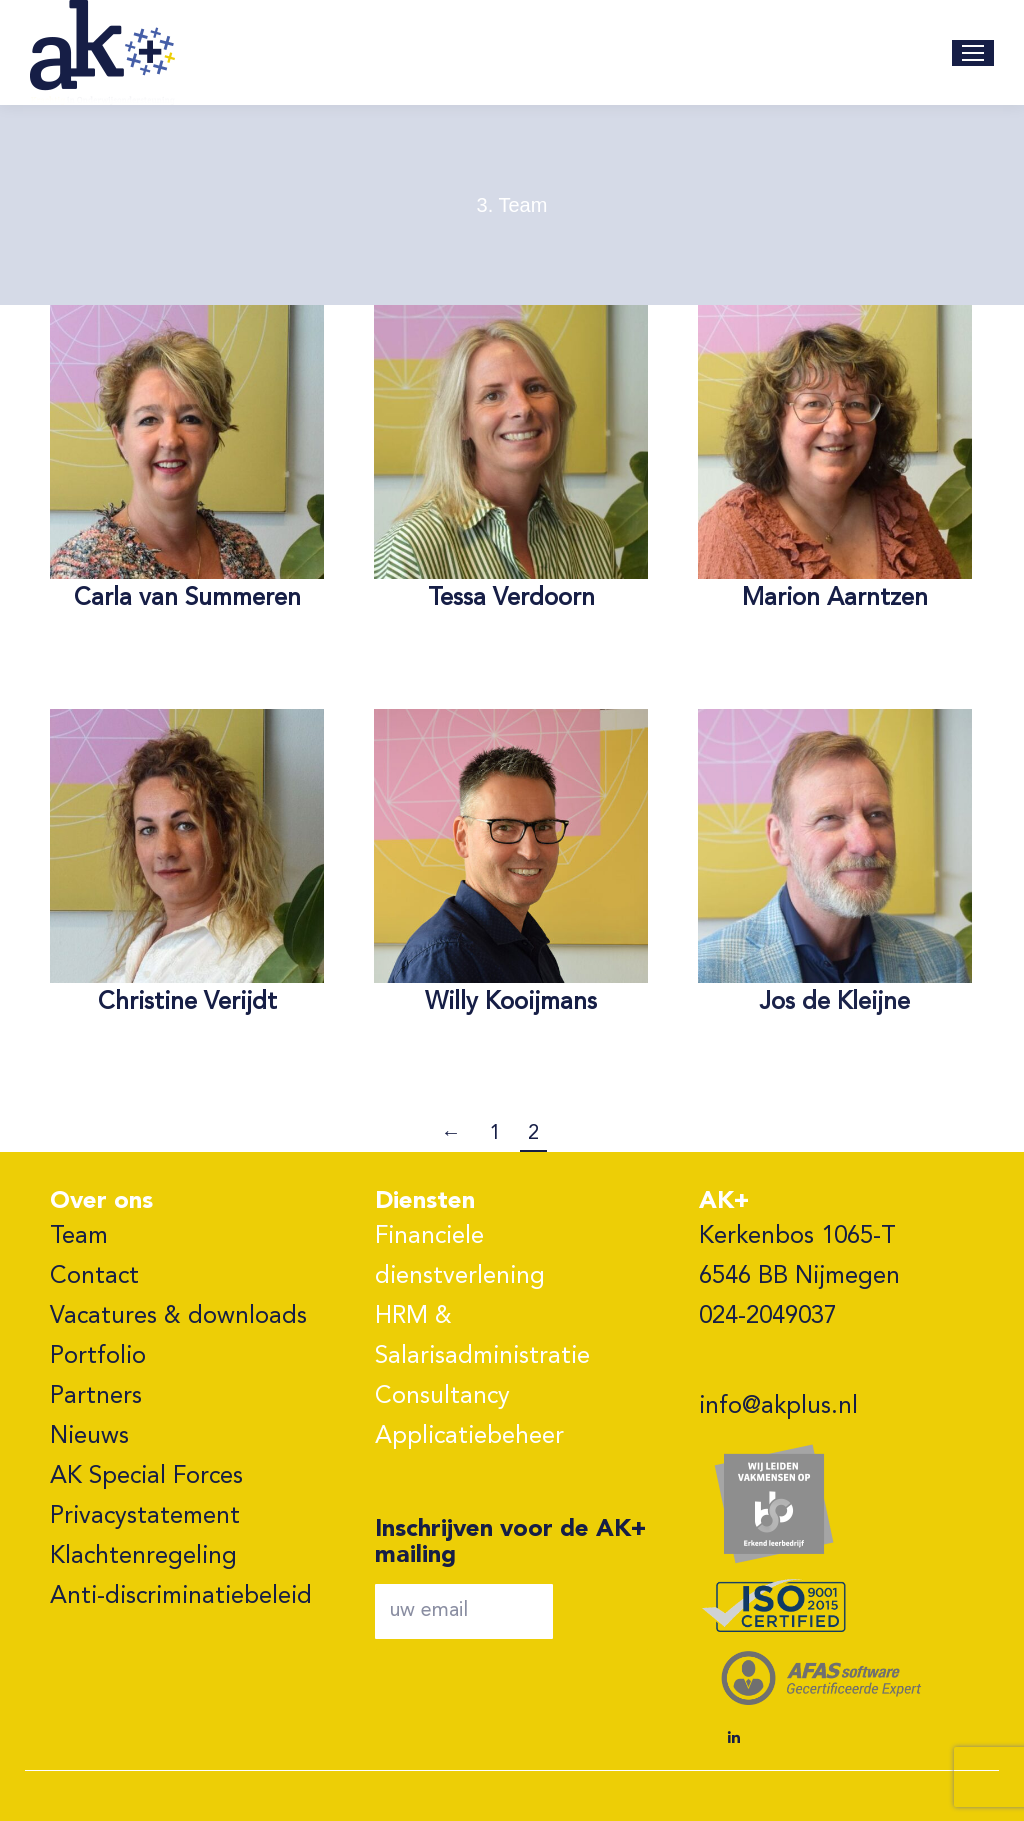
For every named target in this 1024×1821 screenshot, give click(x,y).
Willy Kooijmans (511, 1003)
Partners (96, 1397)
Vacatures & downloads (178, 1317)
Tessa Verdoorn (511, 599)
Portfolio (98, 1357)
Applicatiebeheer (469, 1437)
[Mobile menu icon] (973, 53)
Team (79, 1237)
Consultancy (442, 1397)
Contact (94, 1277)
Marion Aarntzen (835, 599)
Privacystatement (145, 1517)
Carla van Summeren (187, 599)
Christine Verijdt (187, 1003)
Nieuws (89, 1437)
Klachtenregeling (143, 1557)
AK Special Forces (146, 1477)
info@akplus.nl (778, 1407)
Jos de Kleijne (835, 1003)
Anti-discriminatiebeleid (181, 1597)
